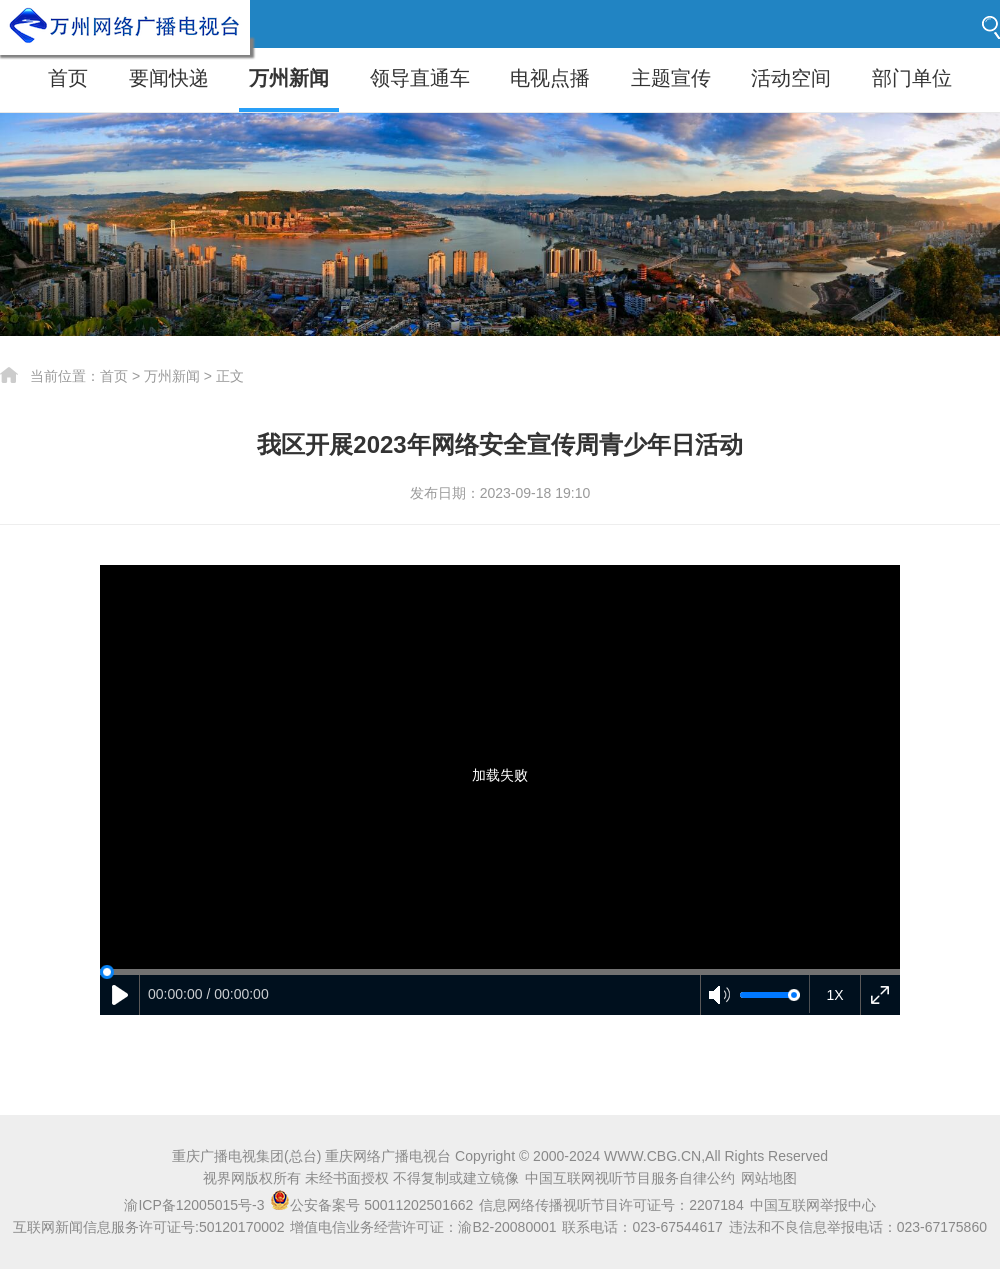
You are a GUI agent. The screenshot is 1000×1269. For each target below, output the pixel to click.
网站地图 (769, 1178)
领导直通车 (420, 78)
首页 (68, 78)
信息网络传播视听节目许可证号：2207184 (611, 1205)
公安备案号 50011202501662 (373, 1205)
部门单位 (912, 78)
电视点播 (550, 78)
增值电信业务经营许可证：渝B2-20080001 (423, 1227)
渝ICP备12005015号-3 (194, 1205)
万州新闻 (289, 78)
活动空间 (791, 78)
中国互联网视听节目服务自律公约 (630, 1178)
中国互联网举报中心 (813, 1205)
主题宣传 (671, 78)
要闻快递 (169, 78)
